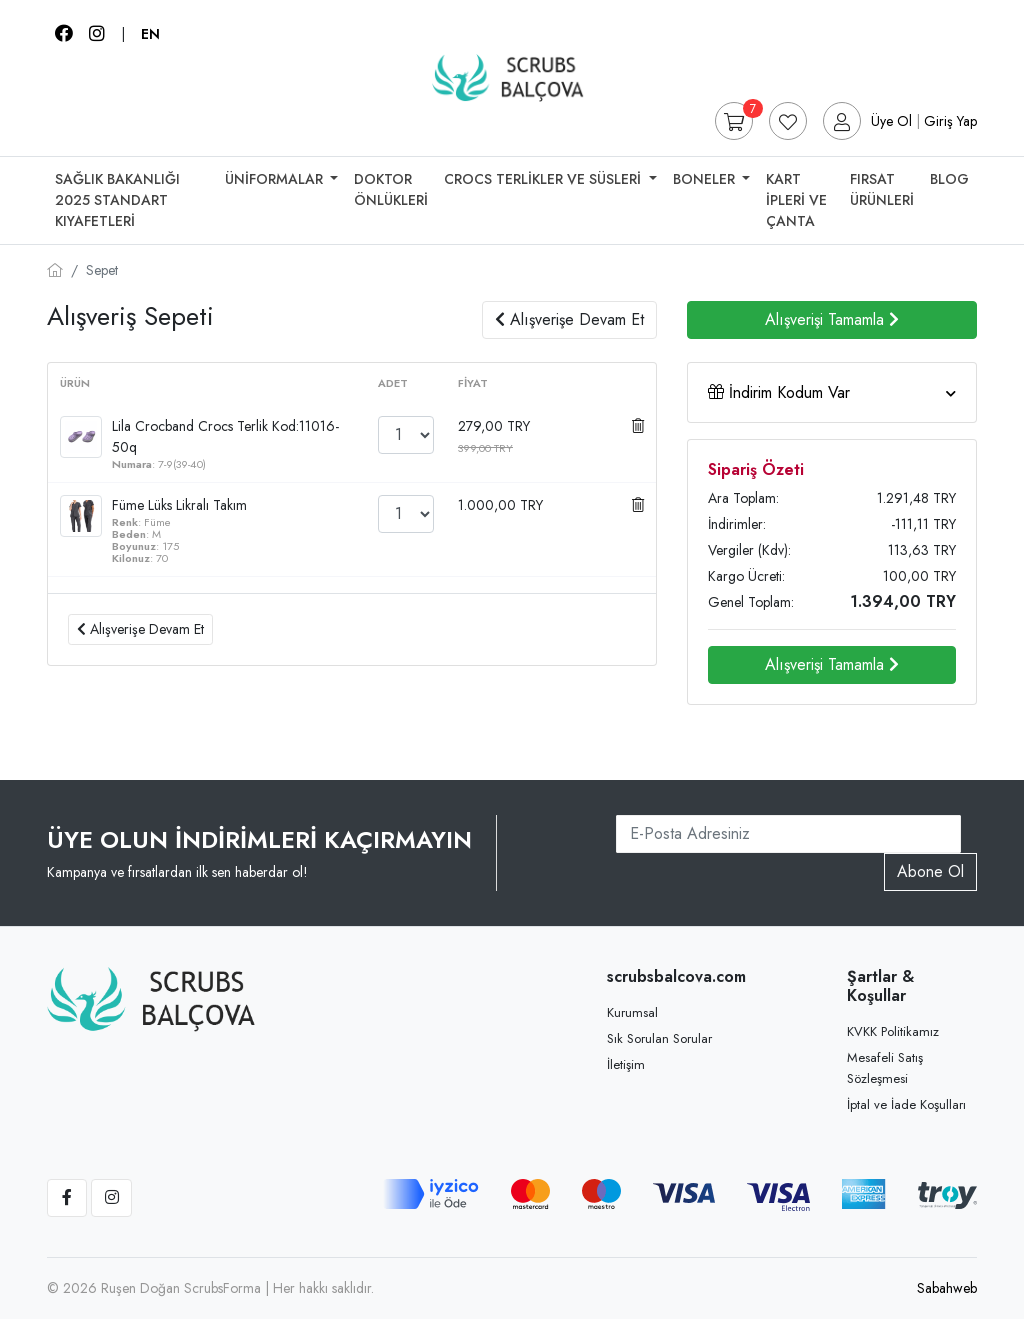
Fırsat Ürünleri (882, 189)
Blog (949, 179)
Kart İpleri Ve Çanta (796, 200)
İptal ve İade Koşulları (906, 1104)
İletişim (626, 1064)
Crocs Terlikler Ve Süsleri (544, 179)
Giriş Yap (950, 121)
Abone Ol (930, 871)
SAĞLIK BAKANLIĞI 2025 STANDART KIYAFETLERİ (117, 200)
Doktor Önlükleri (391, 189)
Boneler (706, 179)
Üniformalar (276, 179)
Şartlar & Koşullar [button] (880, 986)
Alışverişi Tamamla (832, 319)
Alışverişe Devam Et (569, 319)
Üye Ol (891, 121)
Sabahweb (947, 1288)
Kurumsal (632, 1012)
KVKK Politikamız (893, 1031)
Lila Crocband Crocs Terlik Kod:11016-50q (225, 436)
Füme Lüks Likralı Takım (179, 505)
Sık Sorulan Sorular (659, 1038)
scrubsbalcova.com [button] (672, 976)
